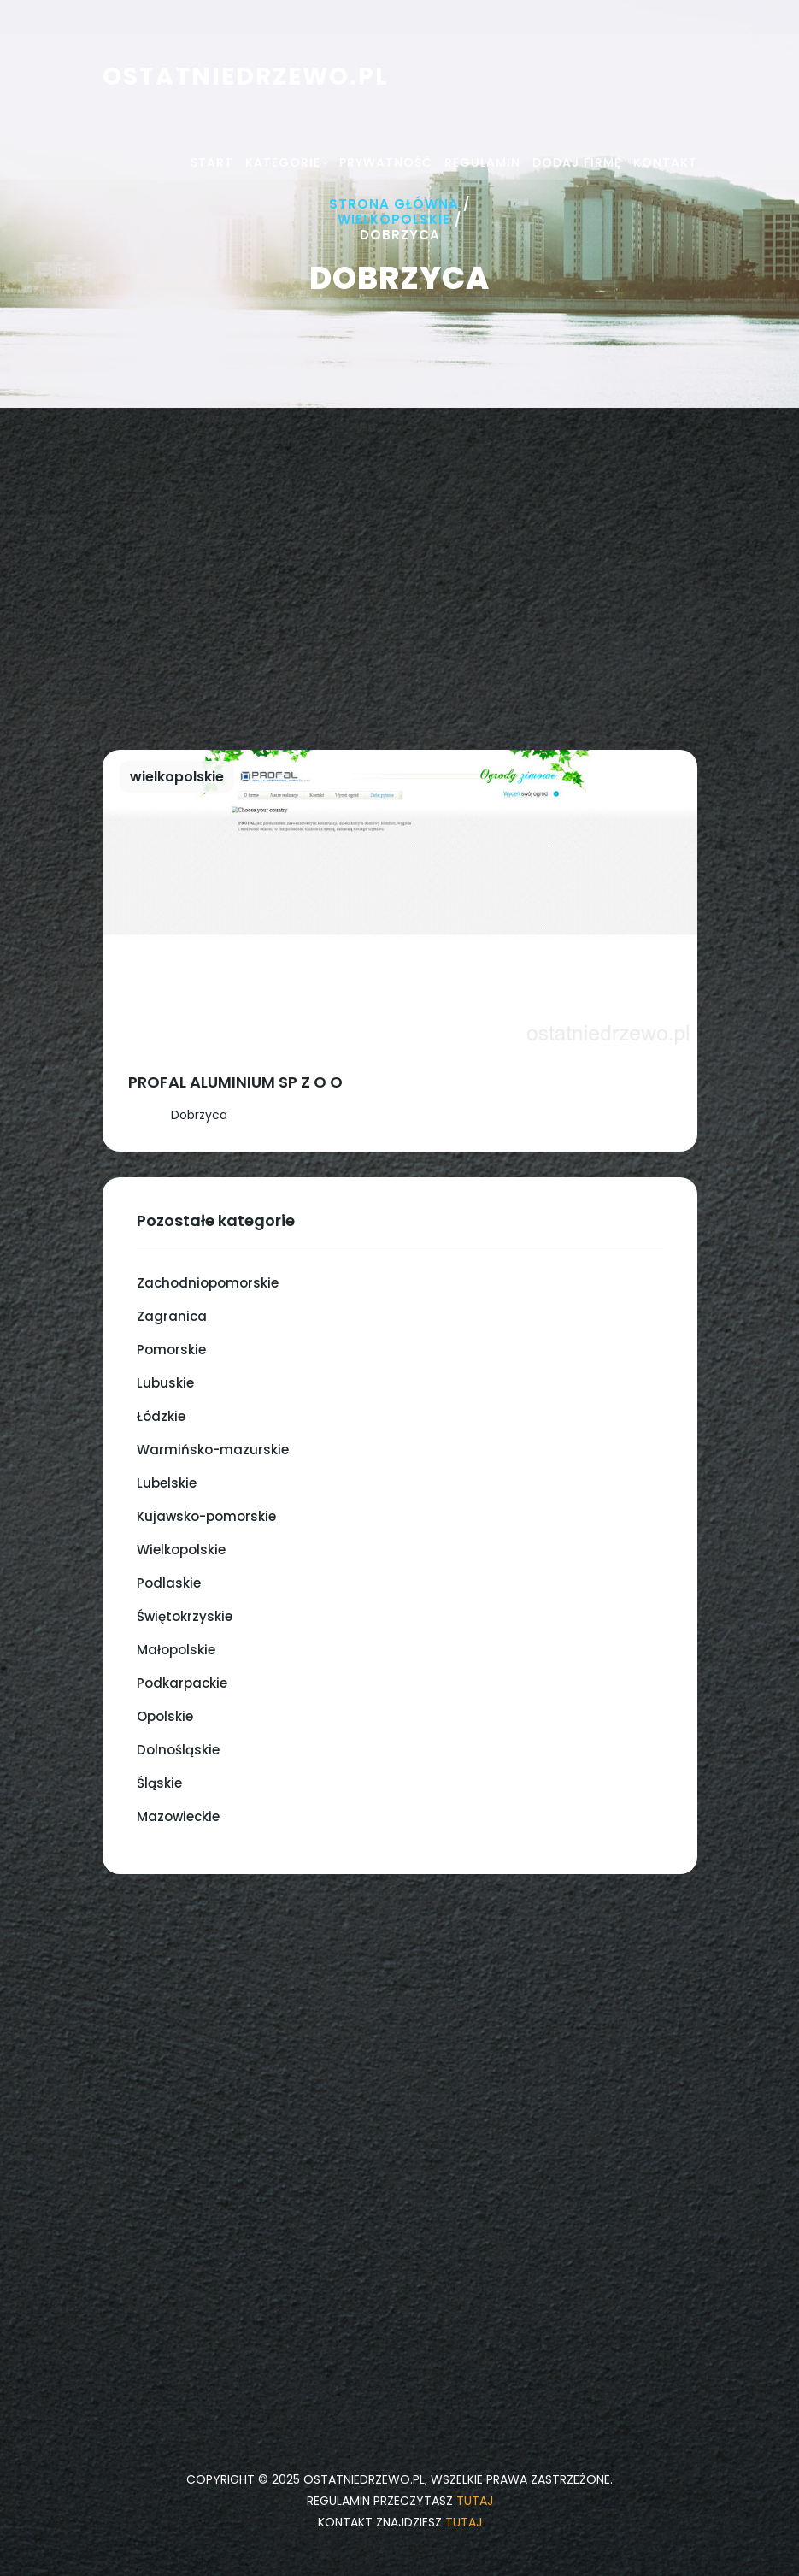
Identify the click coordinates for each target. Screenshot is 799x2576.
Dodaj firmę (576, 162)
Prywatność (385, 162)
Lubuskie (165, 1383)
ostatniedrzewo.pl (246, 76)
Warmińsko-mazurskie (213, 1450)
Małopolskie (176, 1650)
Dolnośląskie (178, 1750)
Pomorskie (171, 1350)
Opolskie (165, 1716)
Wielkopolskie (394, 219)
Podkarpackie (182, 1683)
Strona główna (394, 204)
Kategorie (282, 162)
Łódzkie (161, 1416)
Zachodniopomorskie (208, 1283)
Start (212, 162)
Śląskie (159, 1783)
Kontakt (665, 162)
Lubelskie (167, 1483)
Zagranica (172, 1316)
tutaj (474, 2500)
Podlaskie (169, 1583)
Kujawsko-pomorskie (206, 1516)
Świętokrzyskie (184, 1616)
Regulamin (482, 162)
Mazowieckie (178, 1816)
